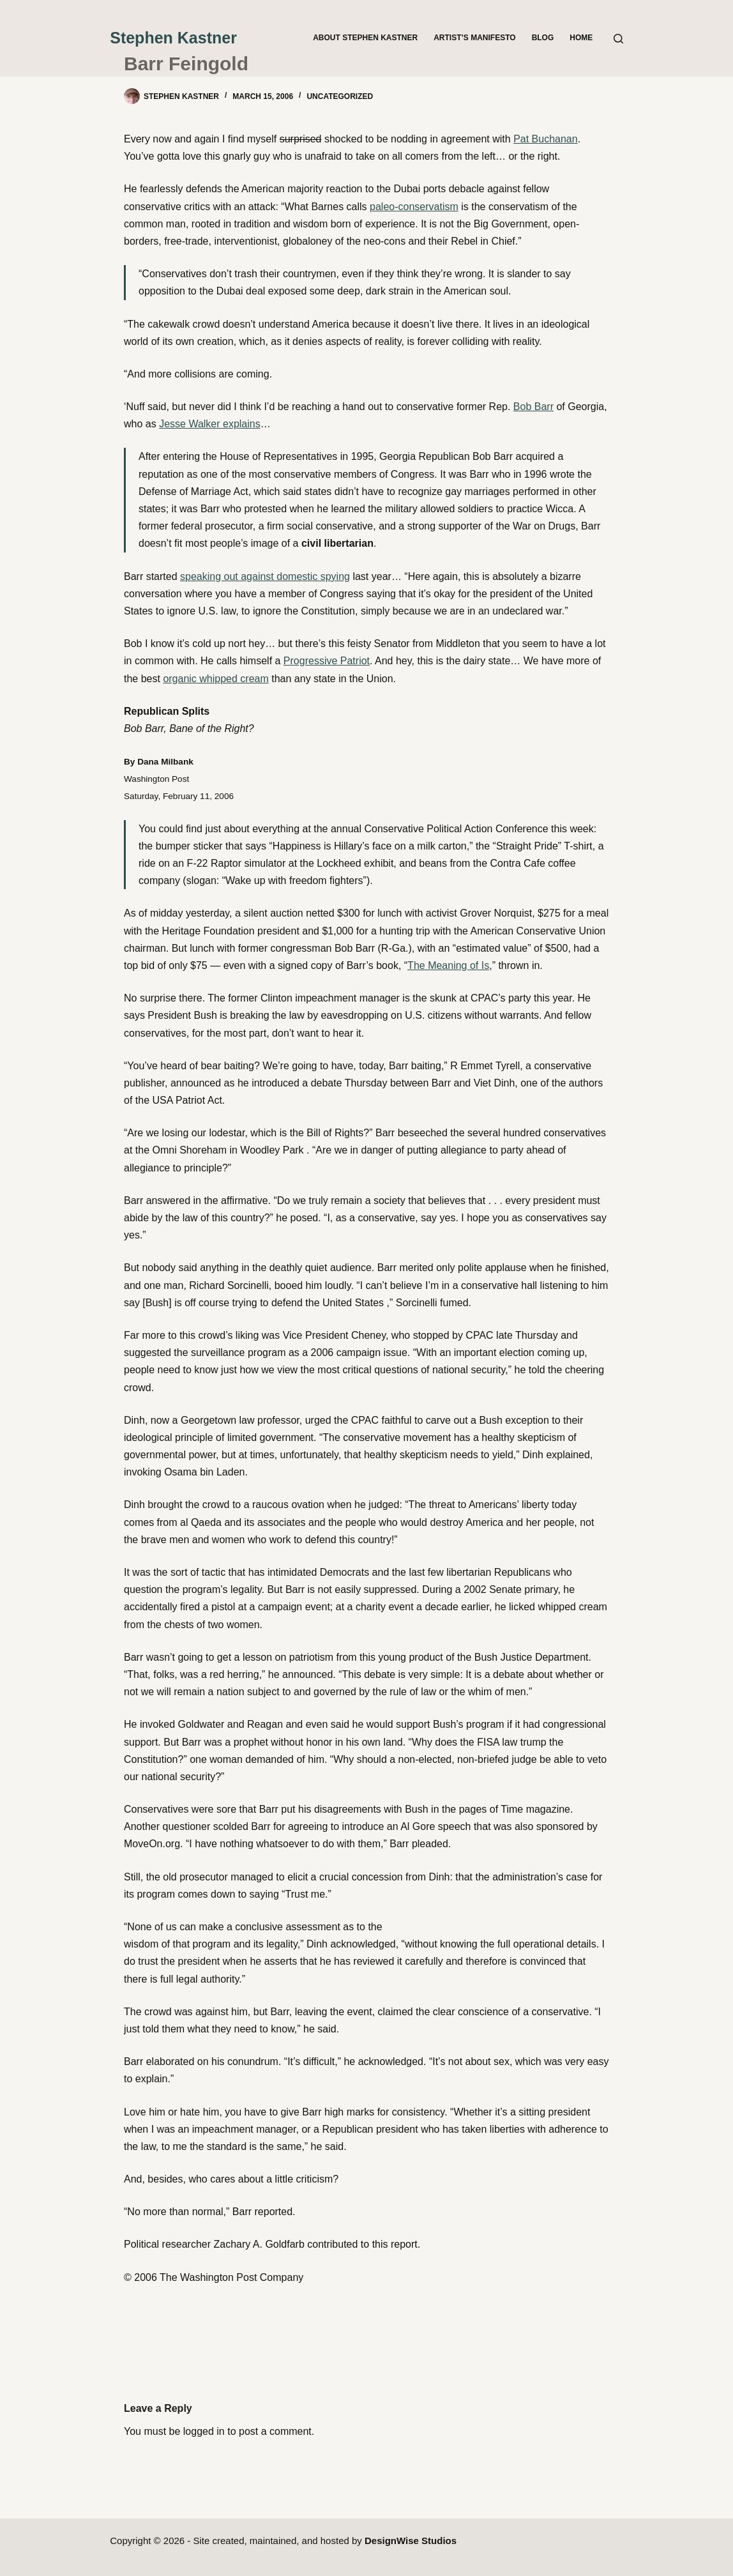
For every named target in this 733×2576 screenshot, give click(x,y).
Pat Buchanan (545, 138)
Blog (543, 37)
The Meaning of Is (448, 965)
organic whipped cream (215, 678)
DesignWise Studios (411, 2540)
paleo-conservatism (414, 206)
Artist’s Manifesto (474, 37)
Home (581, 37)
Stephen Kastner (173, 38)
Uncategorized (339, 96)
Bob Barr (533, 406)
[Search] (618, 38)
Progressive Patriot (326, 660)
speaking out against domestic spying (265, 576)
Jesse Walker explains (210, 423)
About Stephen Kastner (365, 37)
